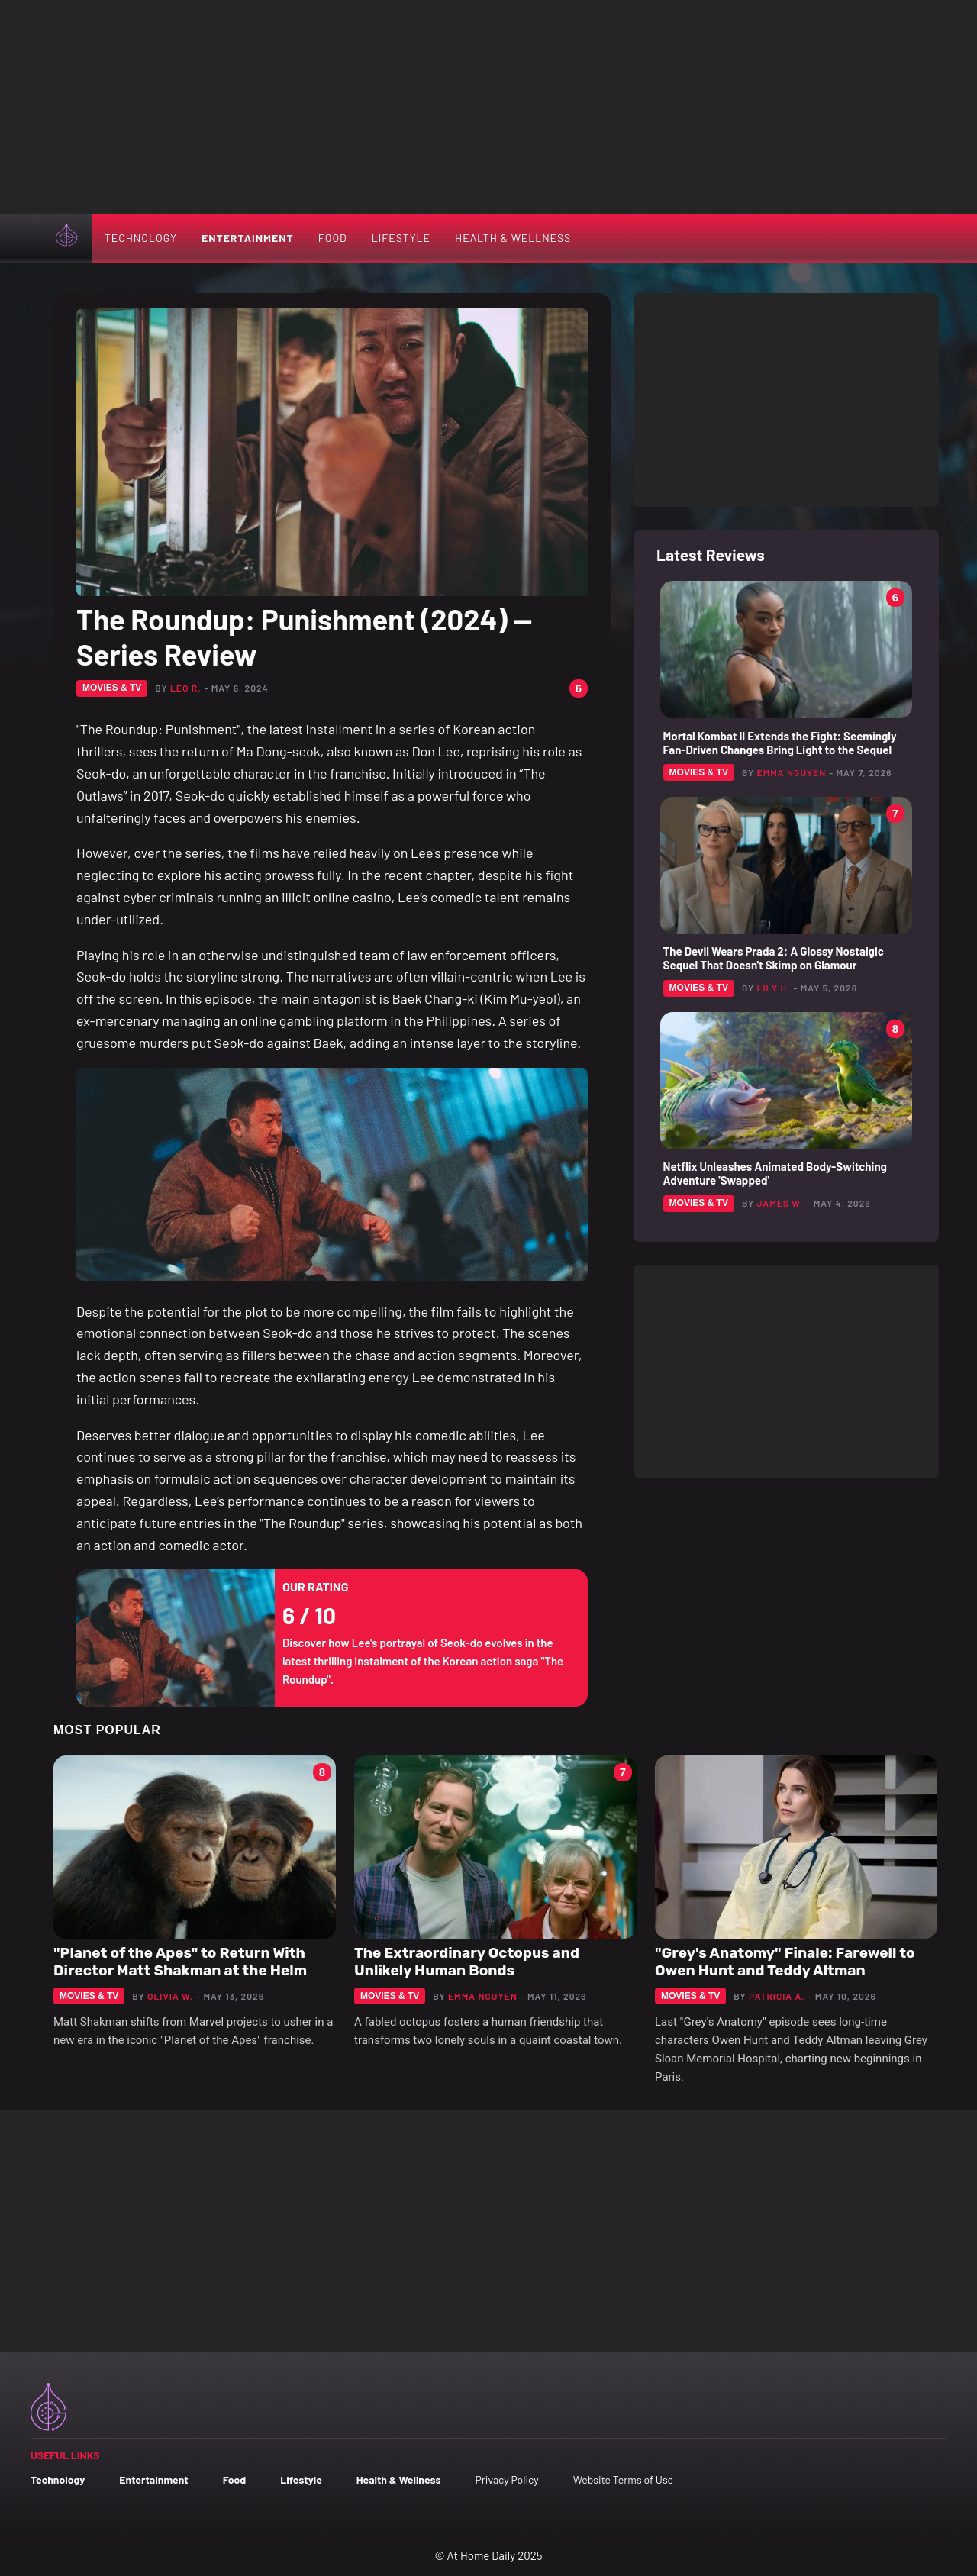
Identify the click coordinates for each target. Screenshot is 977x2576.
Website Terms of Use (623, 2479)
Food (332, 237)
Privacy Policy (506, 2479)
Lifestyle (401, 237)
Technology (141, 237)
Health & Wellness (513, 237)
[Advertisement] (488, 107)
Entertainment (248, 237)
